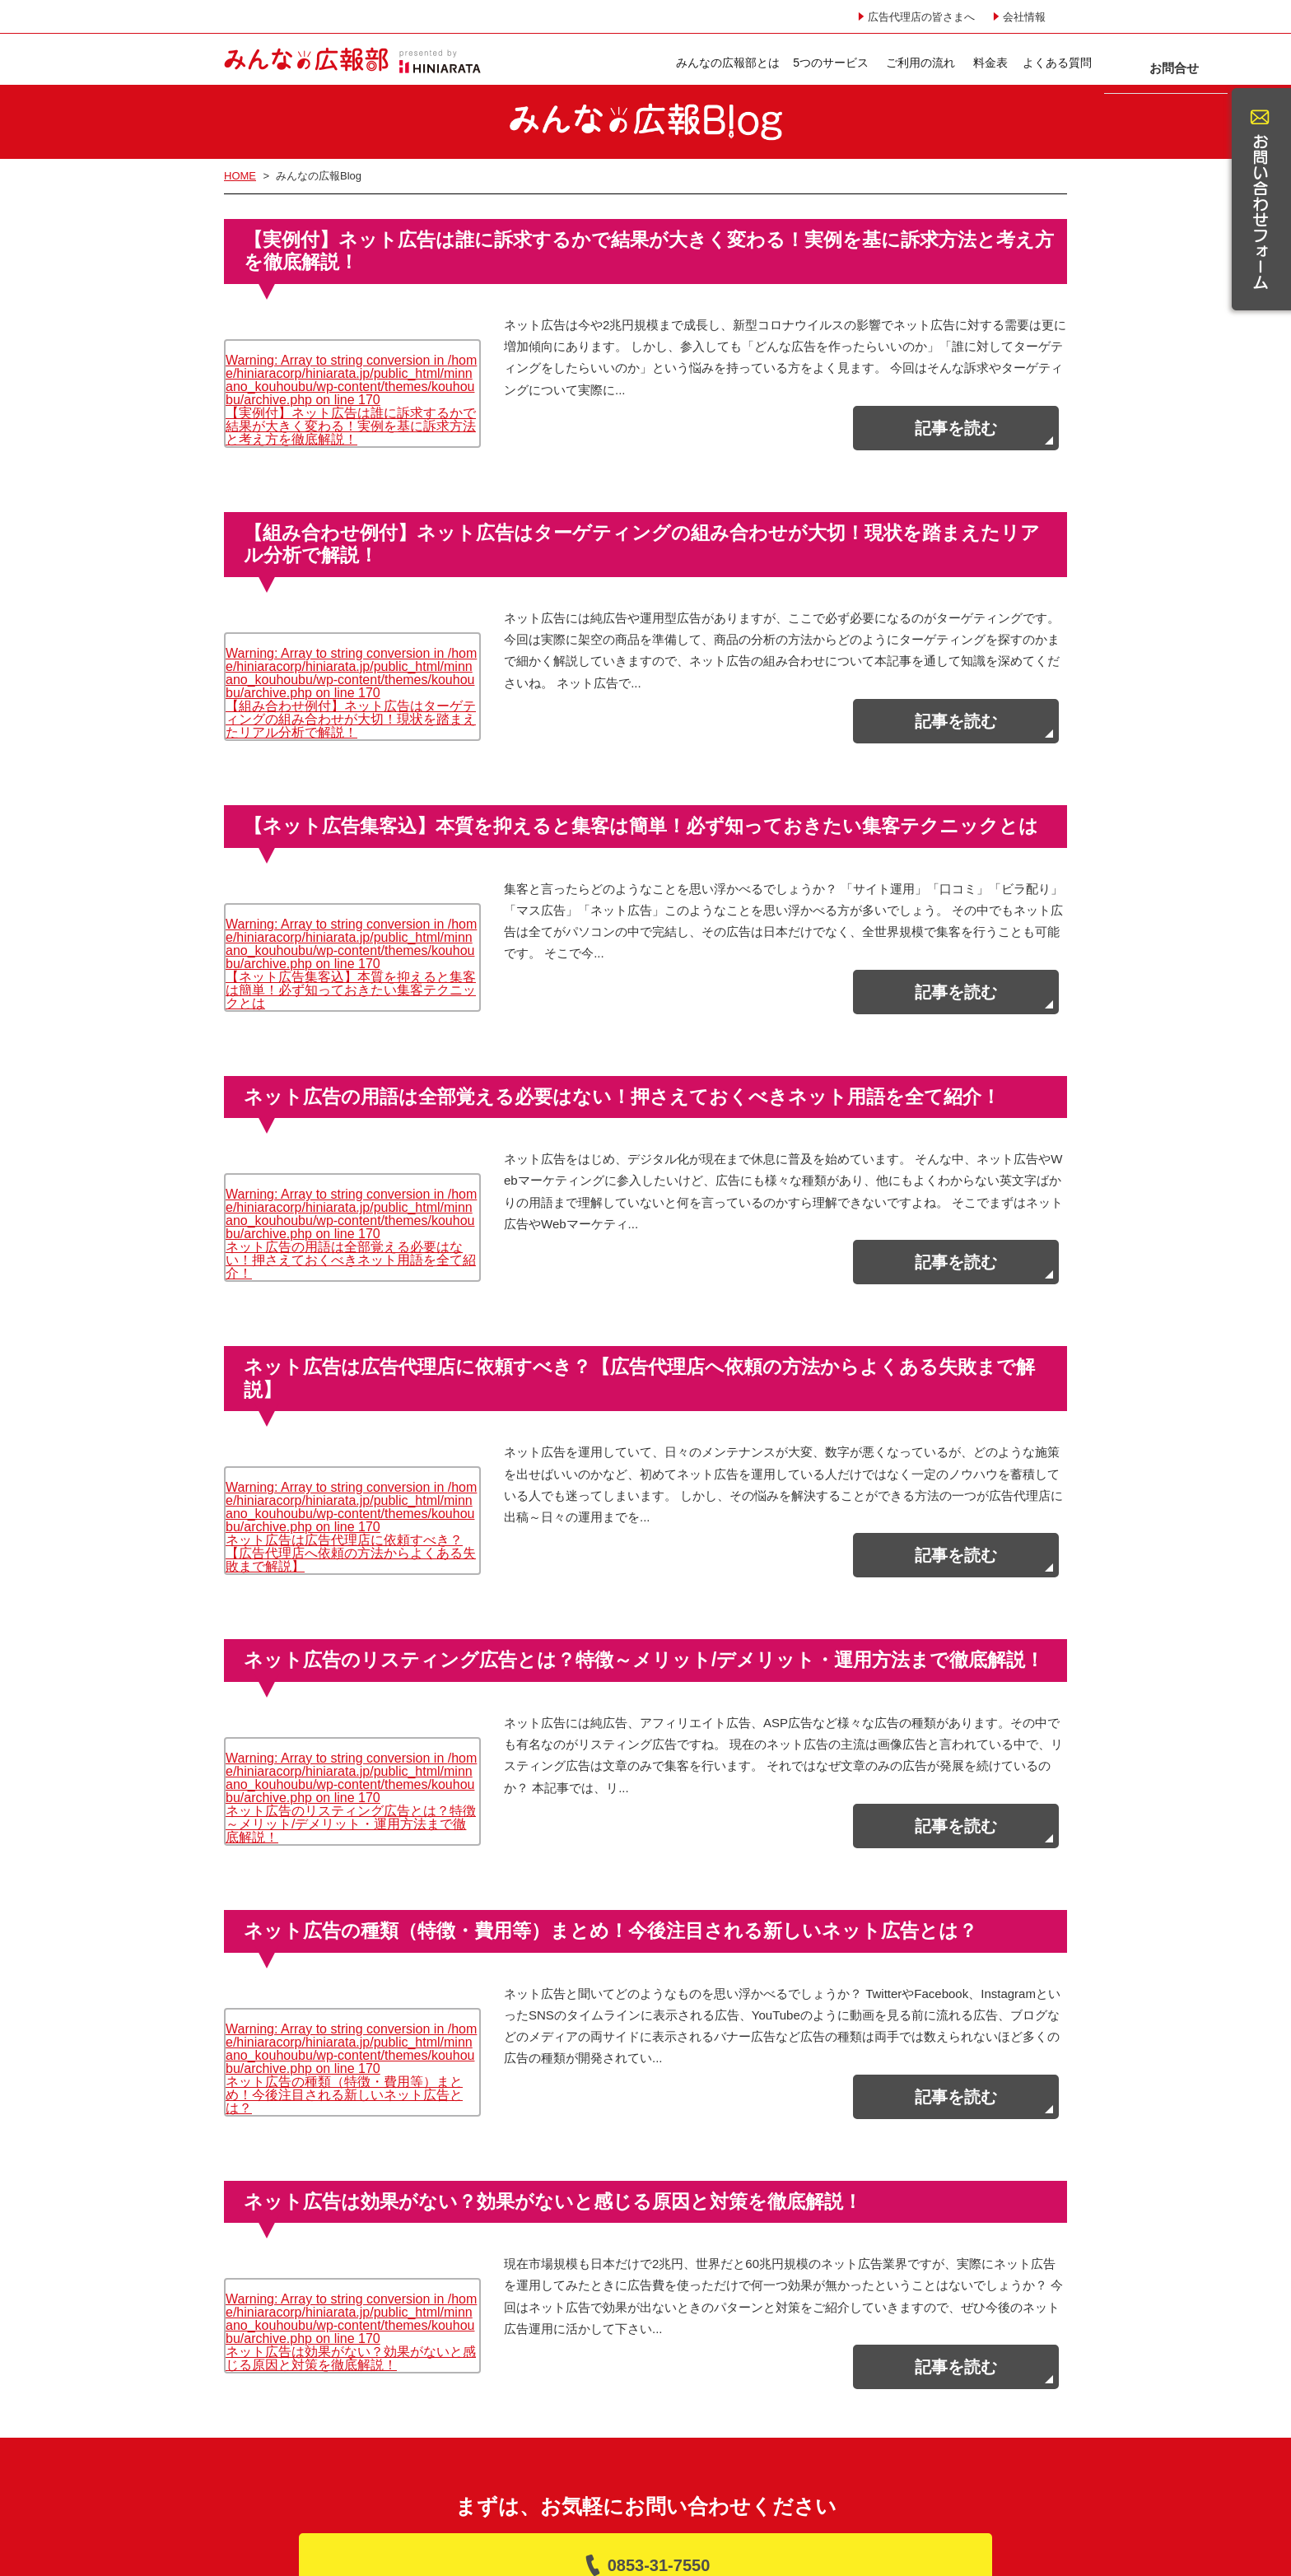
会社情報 (1024, 17)
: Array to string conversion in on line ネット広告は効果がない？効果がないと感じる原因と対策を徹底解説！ (351, 2189)
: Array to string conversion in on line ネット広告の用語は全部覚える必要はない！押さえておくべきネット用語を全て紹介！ (351, 1159)
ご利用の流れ (758, 62)
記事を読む (956, 426)
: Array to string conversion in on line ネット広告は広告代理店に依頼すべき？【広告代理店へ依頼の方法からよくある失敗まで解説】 (351, 1435)
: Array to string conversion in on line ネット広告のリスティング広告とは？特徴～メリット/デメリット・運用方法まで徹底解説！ (351, 1688)
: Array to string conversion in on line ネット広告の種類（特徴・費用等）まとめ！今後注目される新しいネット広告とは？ (351, 1942)
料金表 (828, 62)
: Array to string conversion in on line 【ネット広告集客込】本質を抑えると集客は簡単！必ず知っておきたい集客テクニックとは (351, 906)
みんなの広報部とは (566, 62)
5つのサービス (669, 62)
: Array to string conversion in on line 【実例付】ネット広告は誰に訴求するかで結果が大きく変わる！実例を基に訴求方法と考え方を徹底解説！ (351, 377)
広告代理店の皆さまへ (921, 17)
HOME (240, 176)
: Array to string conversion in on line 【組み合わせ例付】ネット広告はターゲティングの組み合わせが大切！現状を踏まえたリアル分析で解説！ (351, 653)
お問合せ (1004, 60)
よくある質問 (895, 62)
